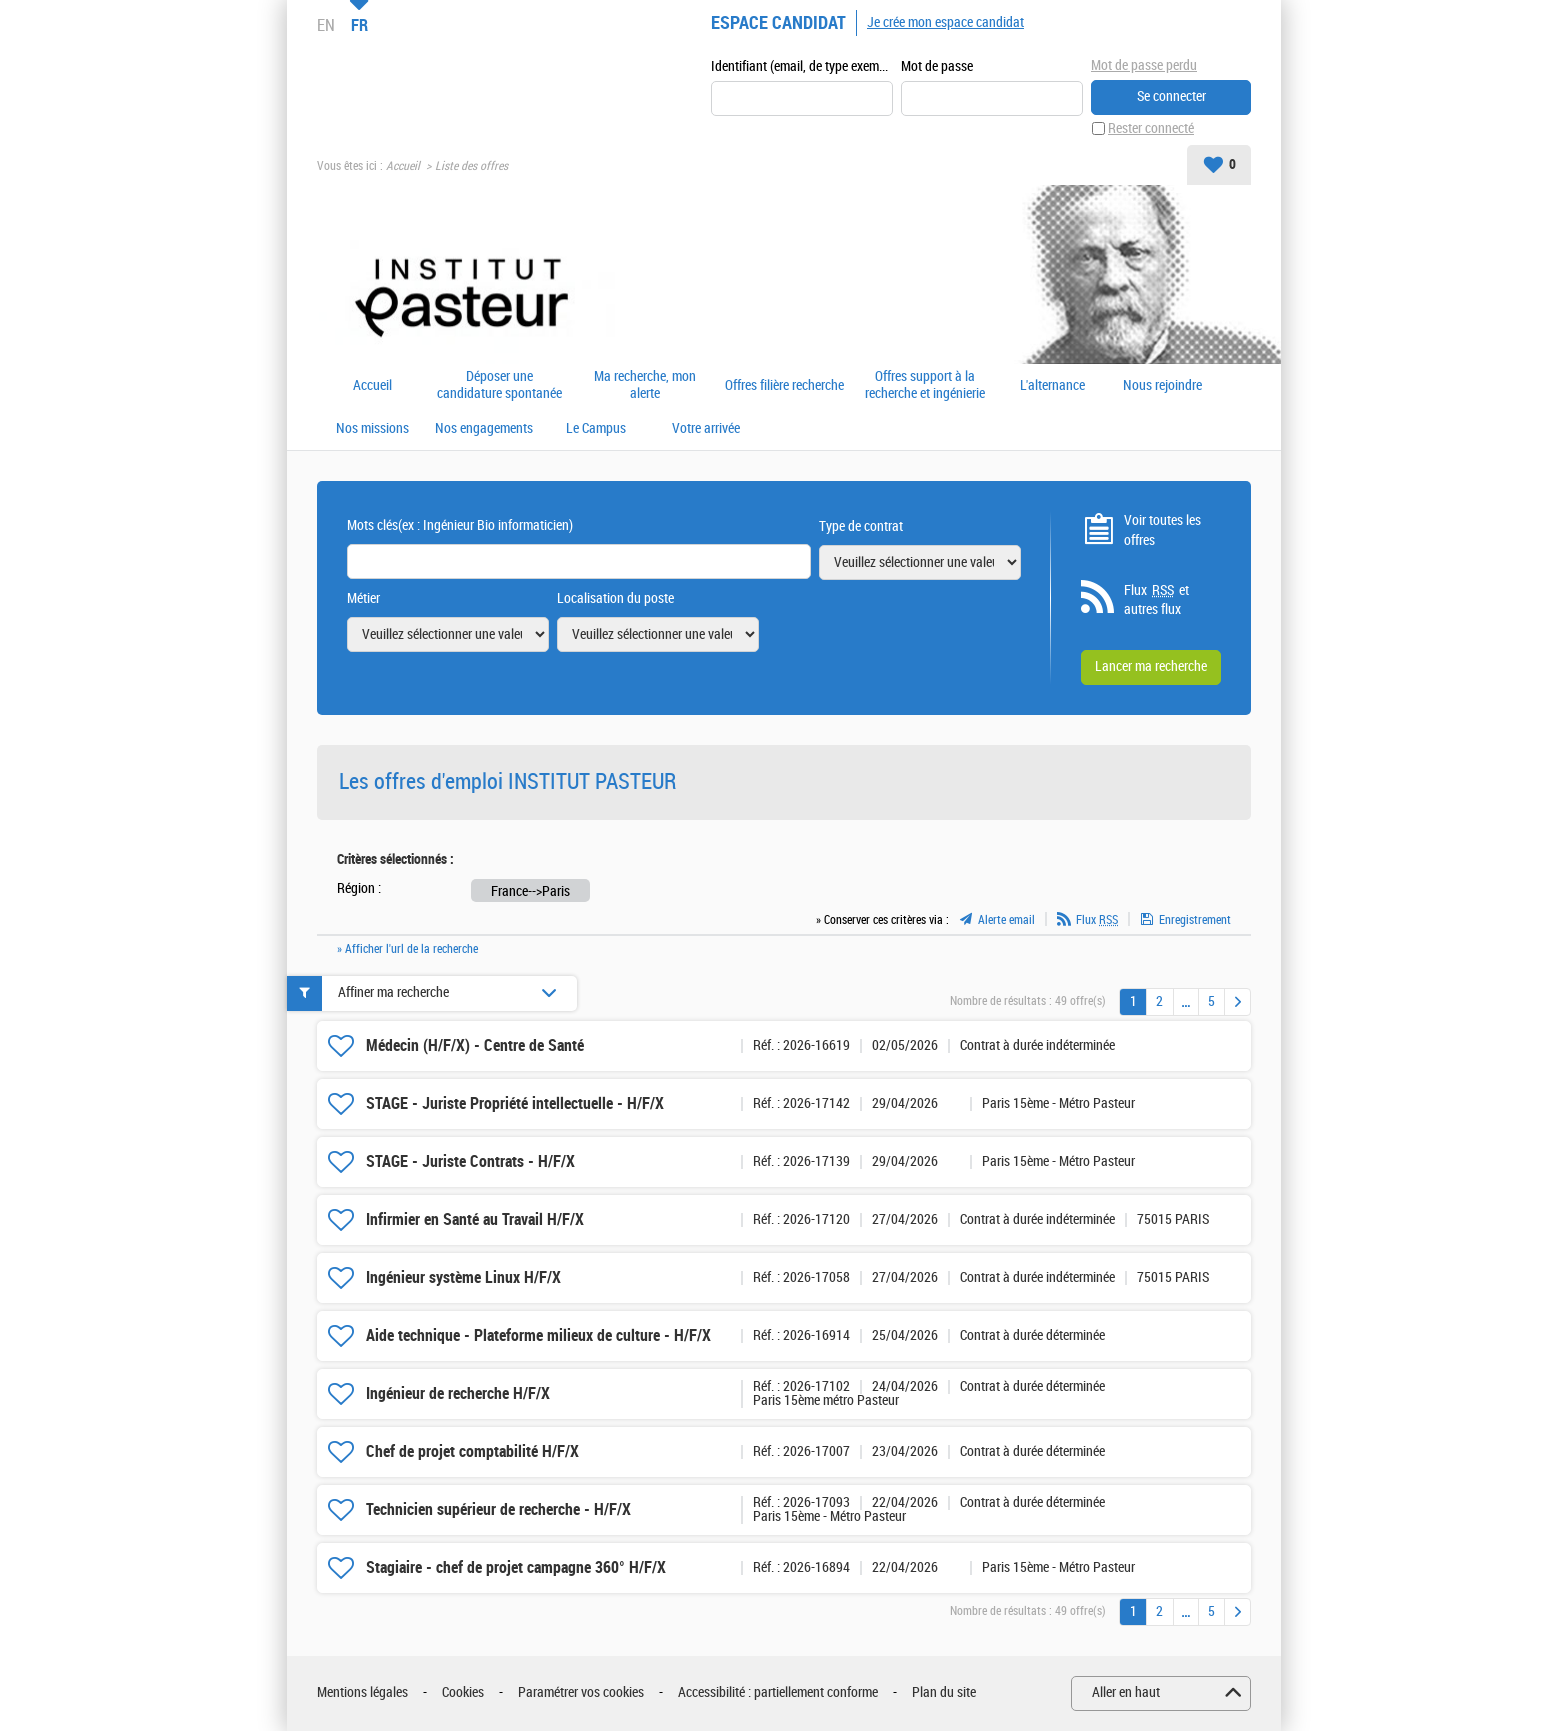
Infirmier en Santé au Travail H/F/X (475, 1219)
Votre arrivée (706, 429)
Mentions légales (362, 1692)
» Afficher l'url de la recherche (407, 949)
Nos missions (372, 429)
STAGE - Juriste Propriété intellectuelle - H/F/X (515, 1103)
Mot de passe (937, 66)
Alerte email (1006, 920)
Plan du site (944, 1692)
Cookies (463, 1692)
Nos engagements (484, 429)
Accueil (403, 166)
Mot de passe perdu (1144, 65)
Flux (1097, 920)
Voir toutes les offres (1162, 530)
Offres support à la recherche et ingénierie (925, 385)
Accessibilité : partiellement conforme (778, 1692)
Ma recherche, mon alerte (645, 385)
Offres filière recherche (784, 386)
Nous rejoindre (1162, 386)
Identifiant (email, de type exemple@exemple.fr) (802, 66)
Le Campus (596, 429)
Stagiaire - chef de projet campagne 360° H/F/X (516, 1567)
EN (326, 25)
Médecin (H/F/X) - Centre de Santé (475, 1045)
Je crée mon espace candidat (945, 22)
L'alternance (1052, 386)
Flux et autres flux (1156, 600)
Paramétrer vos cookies (581, 1692)
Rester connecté (1151, 128)
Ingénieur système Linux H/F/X (463, 1277)
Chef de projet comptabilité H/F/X (472, 1451)
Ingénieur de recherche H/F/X (458, 1393)
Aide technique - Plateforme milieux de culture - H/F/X (538, 1335)
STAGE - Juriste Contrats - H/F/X (470, 1161)
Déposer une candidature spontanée (499, 385)
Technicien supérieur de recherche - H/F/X (498, 1509)
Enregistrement (1195, 920)
